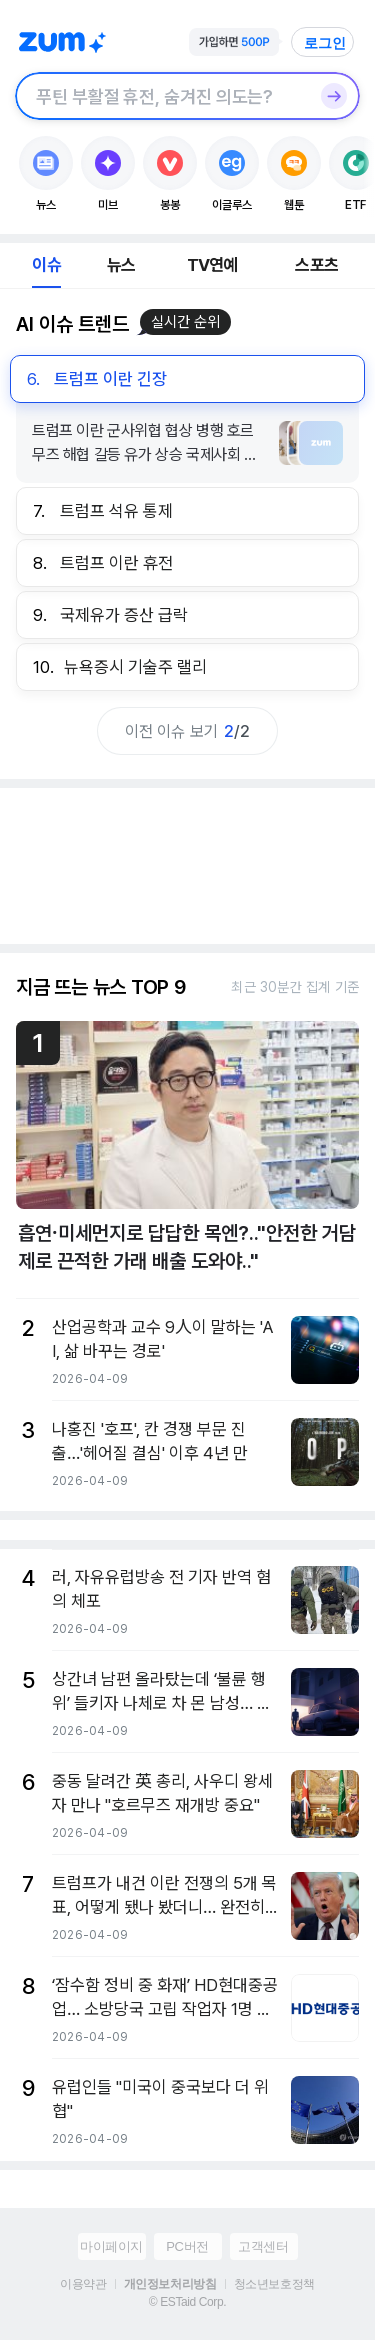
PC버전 (187, 2246)
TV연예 (212, 265)
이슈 (46, 265)
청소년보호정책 (274, 2284)
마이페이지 (111, 2246)
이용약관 (83, 2284)
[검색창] (161, 96)
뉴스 (121, 265)
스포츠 (316, 265)
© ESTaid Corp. (187, 2302)
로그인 (325, 43)
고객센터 (263, 2246)
